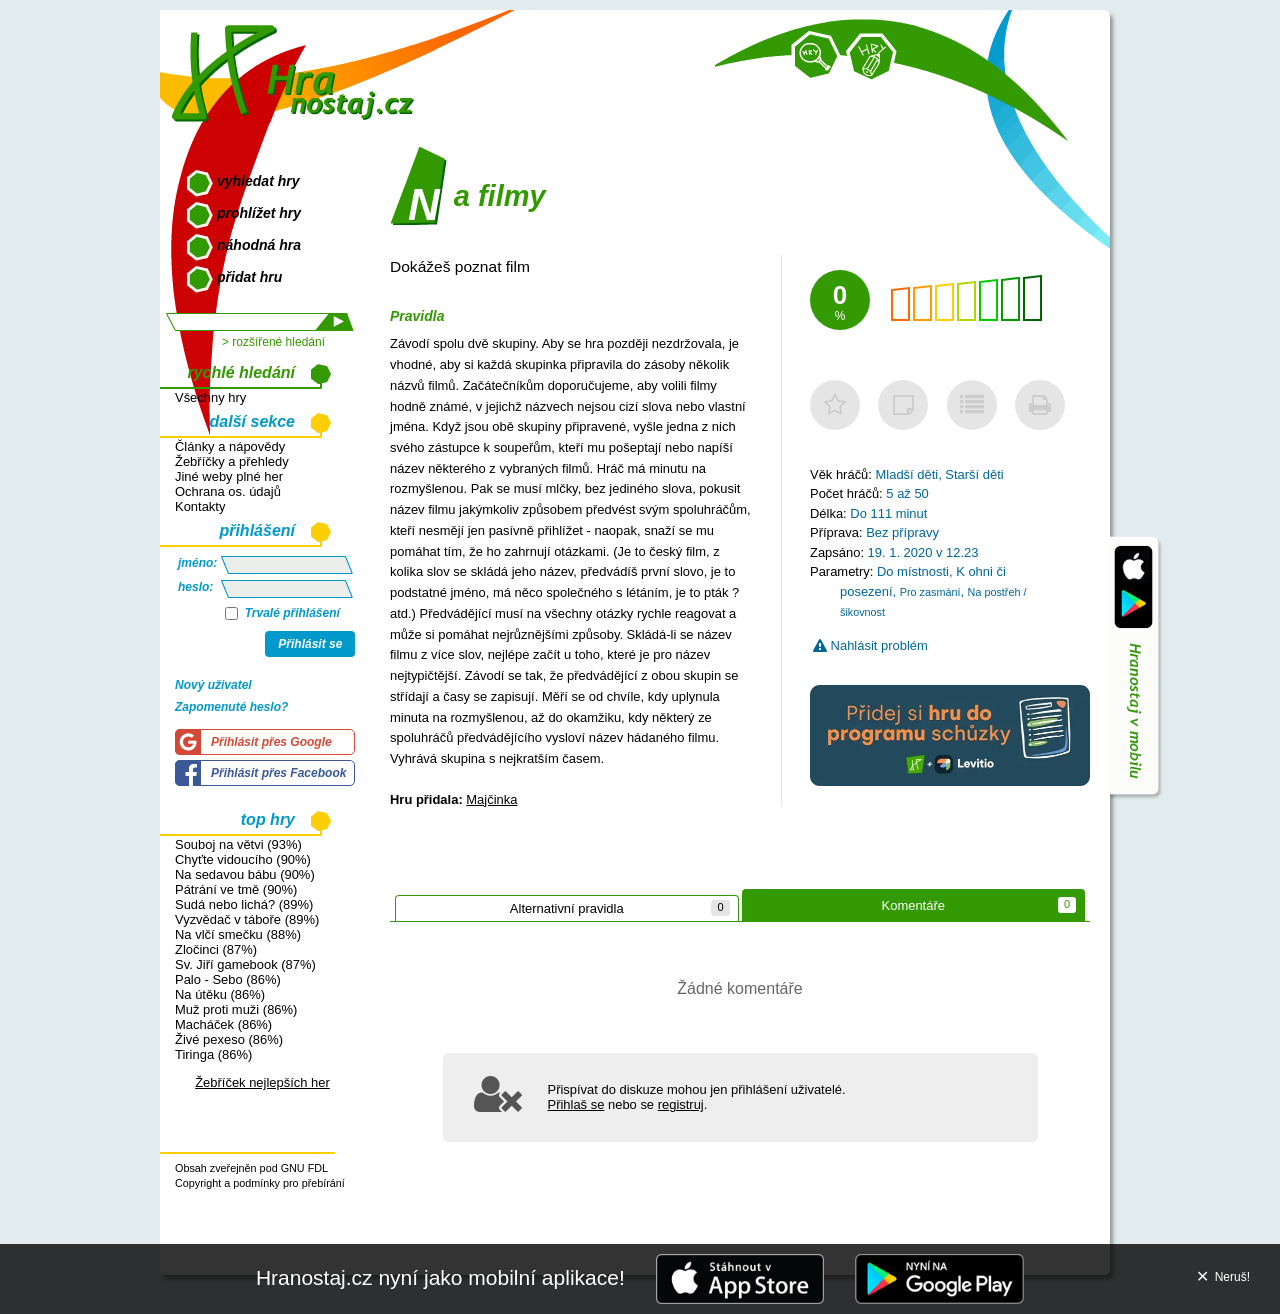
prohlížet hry (259, 213)
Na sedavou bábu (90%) (245, 874)
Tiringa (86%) (213, 1054)
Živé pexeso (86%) (229, 1039)
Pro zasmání (930, 592)
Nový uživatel (213, 685)
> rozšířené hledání (273, 342)
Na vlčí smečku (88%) (238, 934)
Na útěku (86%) (220, 994)
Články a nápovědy (230, 446)
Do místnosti (913, 571)
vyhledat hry (258, 181)
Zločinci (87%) (216, 949)
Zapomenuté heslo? (231, 707)
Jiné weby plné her (229, 476)
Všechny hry (210, 397)
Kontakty (200, 506)
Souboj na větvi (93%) (238, 844)
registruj (681, 1104)
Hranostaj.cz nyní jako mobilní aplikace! (440, 1277)
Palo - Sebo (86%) (228, 979)
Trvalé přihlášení (282, 613)
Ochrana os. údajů (228, 491)
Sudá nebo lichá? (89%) (244, 904)
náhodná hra (259, 245)
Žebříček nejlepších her (262, 1082)
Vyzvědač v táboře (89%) (247, 919)
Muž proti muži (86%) (236, 1009)
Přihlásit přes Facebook (278, 773)
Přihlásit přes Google (271, 742)
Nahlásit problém (870, 645)
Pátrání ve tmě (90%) (236, 889)
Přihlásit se (310, 644)
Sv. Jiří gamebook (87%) (245, 964)
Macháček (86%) (223, 1024)
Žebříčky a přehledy (232, 461)
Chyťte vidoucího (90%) (243, 859)
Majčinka (491, 799)
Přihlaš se (576, 1104)
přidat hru (249, 277)
